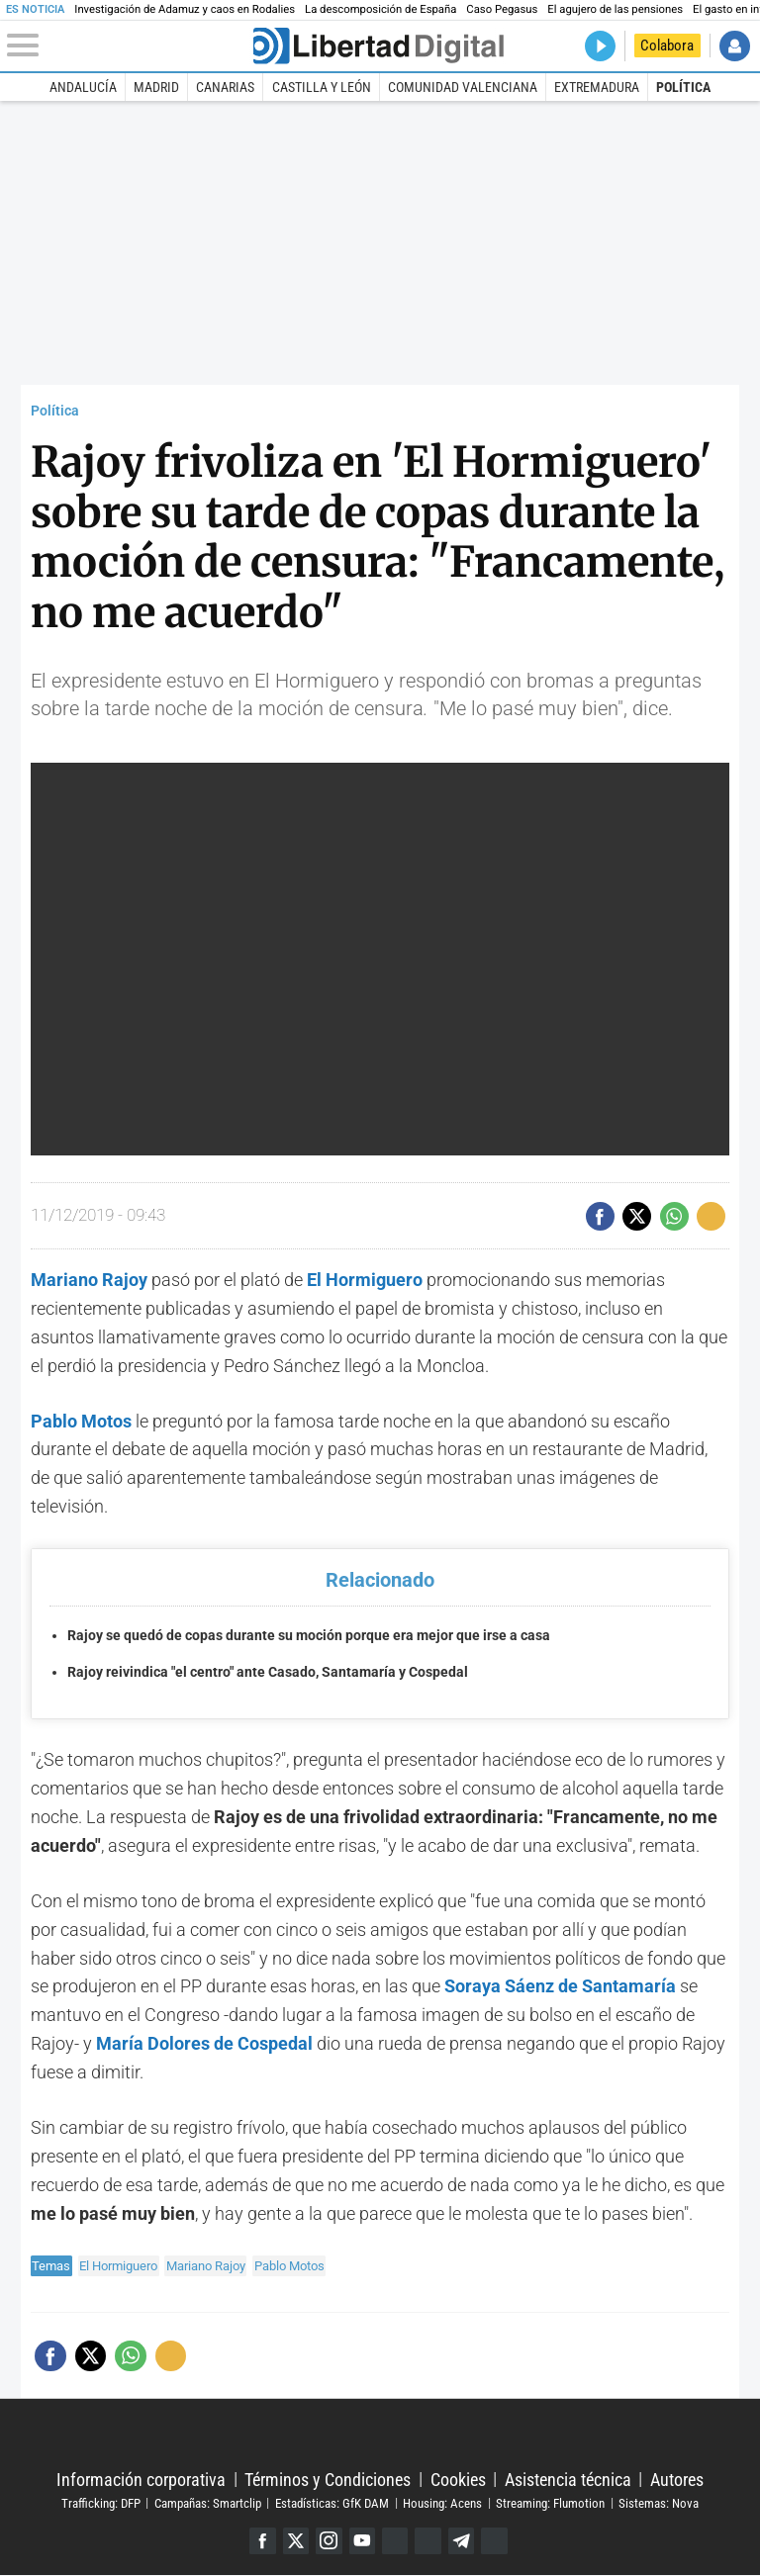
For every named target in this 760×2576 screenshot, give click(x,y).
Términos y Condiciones (327, 2479)
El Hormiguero (118, 2265)
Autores (677, 2479)
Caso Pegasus (501, 9)
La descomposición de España (380, 9)
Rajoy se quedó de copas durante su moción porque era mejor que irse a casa (308, 1635)
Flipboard (429, 2541)
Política (683, 87)
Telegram (462, 2541)
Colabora (667, 45)
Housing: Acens (442, 2503)
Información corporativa (141, 2479)
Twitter (294, 2541)
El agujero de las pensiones (615, 9)
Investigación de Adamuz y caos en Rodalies (184, 9)
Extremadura (596, 87)
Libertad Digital (379, 2434)
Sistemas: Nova (658, 2503)
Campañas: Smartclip (207, 2503)
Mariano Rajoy (89, 1279)
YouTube (361, 2541)
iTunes (496, 2541)
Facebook (260, 2541)
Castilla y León (321, 87)
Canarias (225, 87)
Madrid (156, 87)
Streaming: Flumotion (550, 2503)
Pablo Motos (289, 2265)
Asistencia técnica (568, 2479)
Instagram (328, 2541)
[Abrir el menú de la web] (128, 45)
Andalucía (83, 87)
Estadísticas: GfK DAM (332, 2503)
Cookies (458, 2479)
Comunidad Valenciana (462, 87)
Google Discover (395, 2541)
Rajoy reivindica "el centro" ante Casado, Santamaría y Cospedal (267, 1672)
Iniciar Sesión (734, 46)
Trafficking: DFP (101, 2503)
